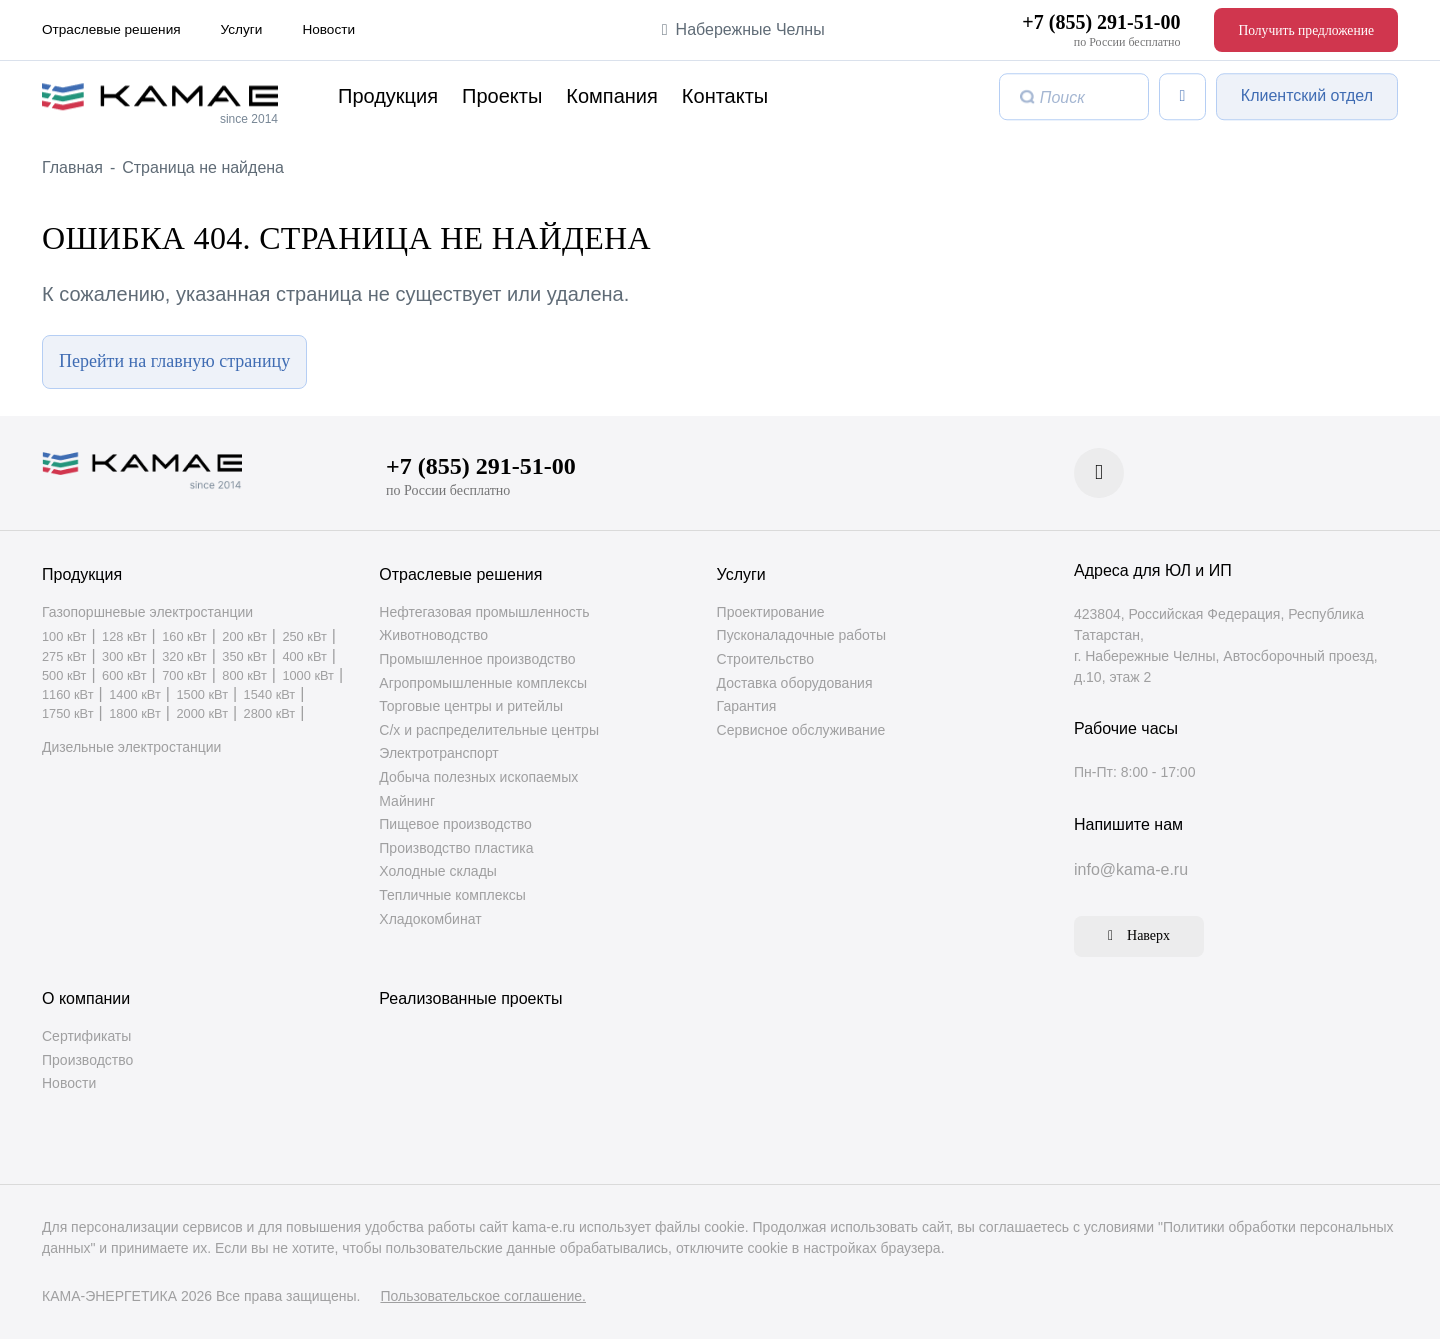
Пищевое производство (455, 825)
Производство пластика (456, 848)
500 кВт (64, 676)
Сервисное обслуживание (801, 730)
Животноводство (433, 636)
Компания (612, 97)
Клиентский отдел (1307, 95)
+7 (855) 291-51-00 (1101, 22)
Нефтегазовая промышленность (484, 612)
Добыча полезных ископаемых (478, 777)
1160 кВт (68, 695)
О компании (86, 998)
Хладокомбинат (430, 919)
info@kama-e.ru (1131, 869)
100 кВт (64, 638)
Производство (87, 1060)
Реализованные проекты (470, 998)
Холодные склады (438, 872)
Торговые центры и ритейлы (471, 707)
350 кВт (244, 657)
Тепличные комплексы (452, 895)
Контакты (725, 97)
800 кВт (244, 676)
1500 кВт (202, 695)
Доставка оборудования (795, 683)
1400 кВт (135, 695)
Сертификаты (86, 1036)
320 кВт (184, 657)
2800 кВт (270, 715)
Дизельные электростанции (131, 748)
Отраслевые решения (111, 29)
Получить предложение (1306, 30)
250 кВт (304, 638)
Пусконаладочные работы (801, 636)
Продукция (388, 97)
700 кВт (184, 676)
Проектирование (771, 612)
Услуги (242, 29)
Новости (328, 29)
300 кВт (124, 657)
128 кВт (124, 638)
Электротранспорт (439, 754)
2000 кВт (202, 715)
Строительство (765, 659)
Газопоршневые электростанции (147, 612)
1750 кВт (68, 715)
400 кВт (304, 657)
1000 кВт (308, 676)
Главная (72, 167)
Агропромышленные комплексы (483, 683)
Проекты (502, 97)
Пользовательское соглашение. (483, 1296)
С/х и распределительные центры (489, 730)
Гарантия (747, 707)
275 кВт (64, 657)
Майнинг (407, 801)
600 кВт (124, 676)
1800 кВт (135, 715)
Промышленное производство (477, 659)
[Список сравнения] (1182, 96)
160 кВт (184, 638)
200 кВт (244, 638)
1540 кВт (270, 695)
